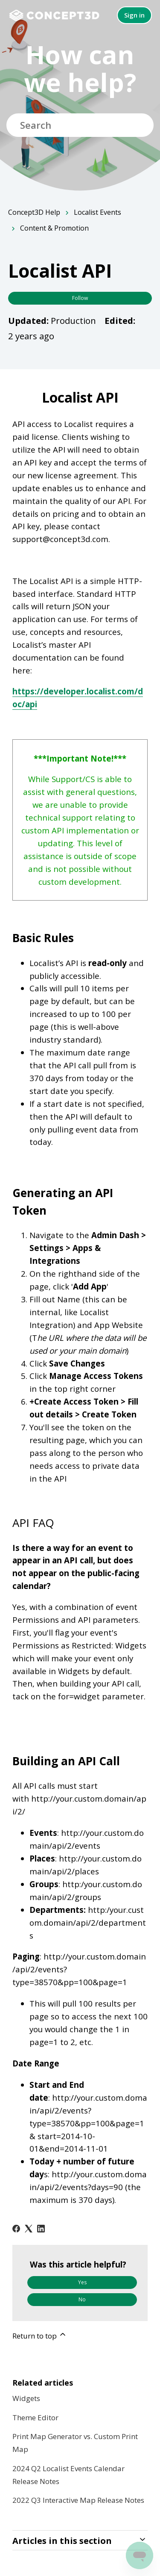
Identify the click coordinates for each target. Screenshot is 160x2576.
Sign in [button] (134, 15)
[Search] (80, 125)
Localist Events (97, 212)
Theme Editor (35, 2417)
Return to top (39, 2335)
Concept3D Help (34, 212)
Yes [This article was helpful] (82, 2282)
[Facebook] (16, 2228)
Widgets (26, 2398)
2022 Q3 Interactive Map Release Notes (78, 2500)
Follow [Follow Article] (80, 298)
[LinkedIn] (41, 2228)
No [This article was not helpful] (82, 2299)
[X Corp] (28, 2228)
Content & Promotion (54, 228)
